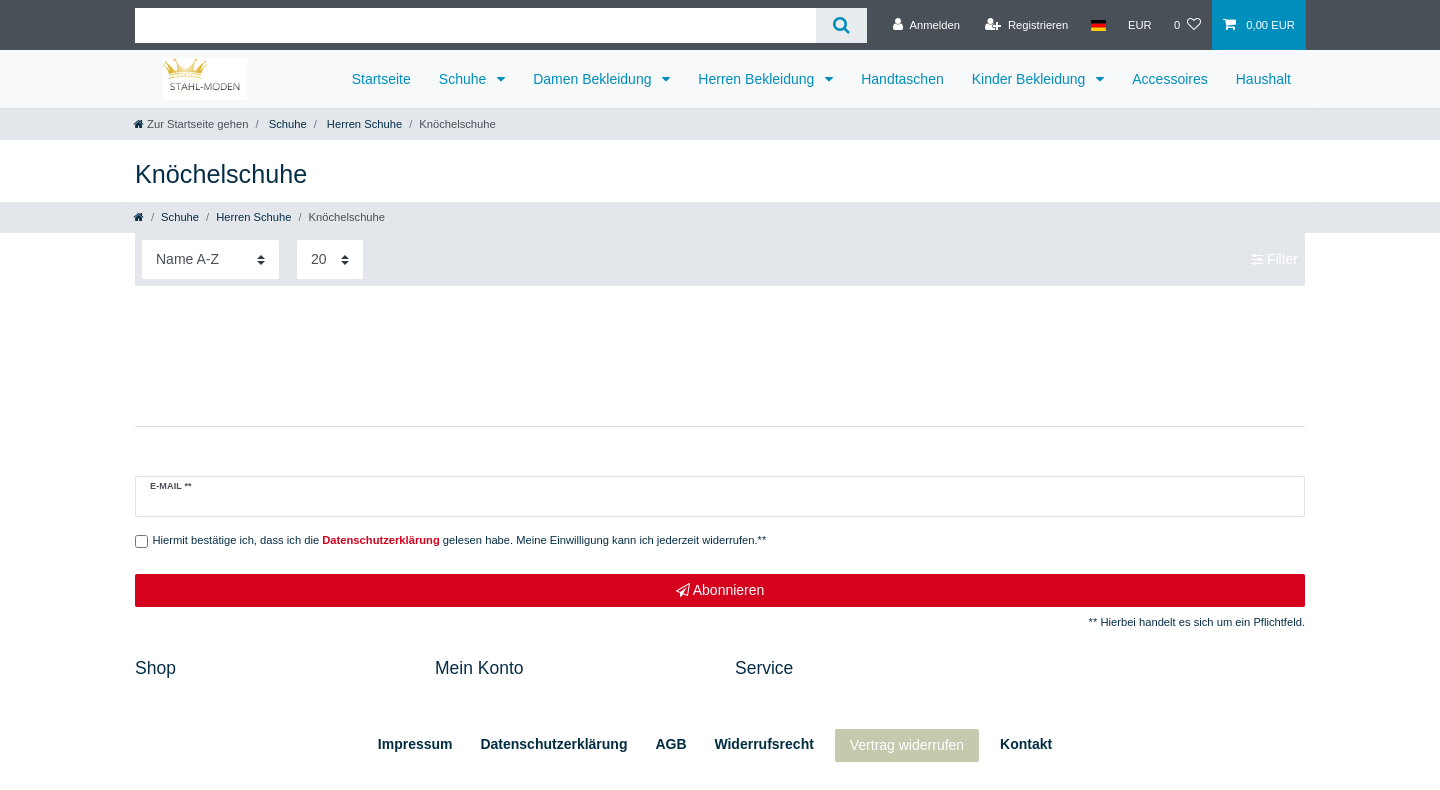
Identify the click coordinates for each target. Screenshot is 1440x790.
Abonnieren (720, 591)
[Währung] (1140, 25)
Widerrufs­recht (763, 744)
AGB (670, 744)
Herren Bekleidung (758, 79)
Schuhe (464, 79)
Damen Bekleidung (594, 79)
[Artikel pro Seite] (330, 259)
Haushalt (1263, 79)
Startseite (381, 79)
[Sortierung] (210, 259)
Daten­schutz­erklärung (553, 744)
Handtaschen (902, 79)
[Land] (1097, 25)
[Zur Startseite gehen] (191, 124)
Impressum (415, 744)
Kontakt (1026, 744)
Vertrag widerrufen (907, 745)
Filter (1274, 259)
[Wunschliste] (1187, 25)
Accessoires (1169, 79)
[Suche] (841, 25)
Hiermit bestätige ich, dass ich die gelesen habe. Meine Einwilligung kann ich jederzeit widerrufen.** (460, 540)
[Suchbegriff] (475, 25)
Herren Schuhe (363, 124)
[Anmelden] (926, 25)
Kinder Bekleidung (1031, 79)
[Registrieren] (1026, 25)
